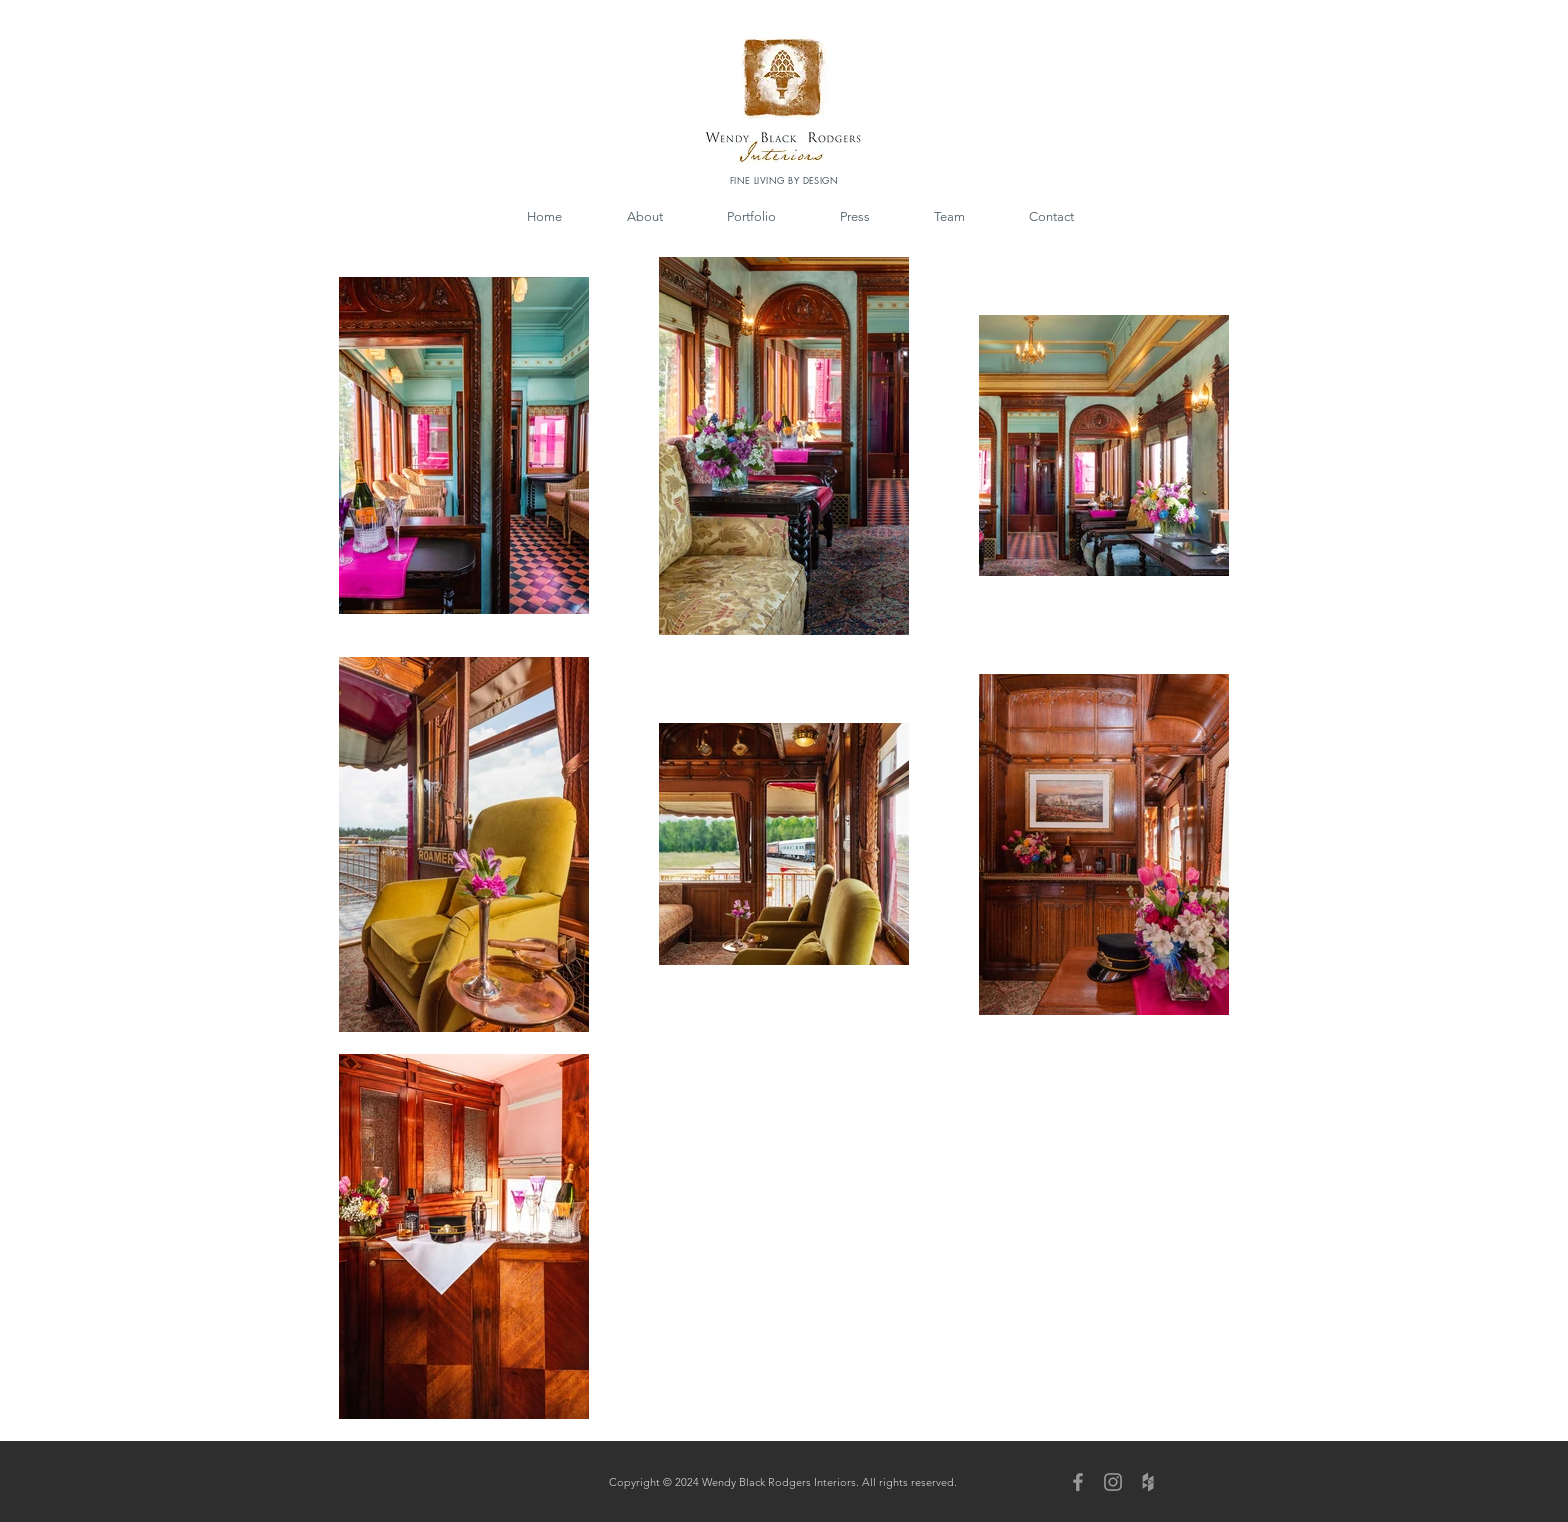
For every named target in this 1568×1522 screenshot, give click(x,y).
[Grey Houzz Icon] (1148, 1482)
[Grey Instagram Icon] (1113, 1482)
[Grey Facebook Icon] (1078, 1482)
